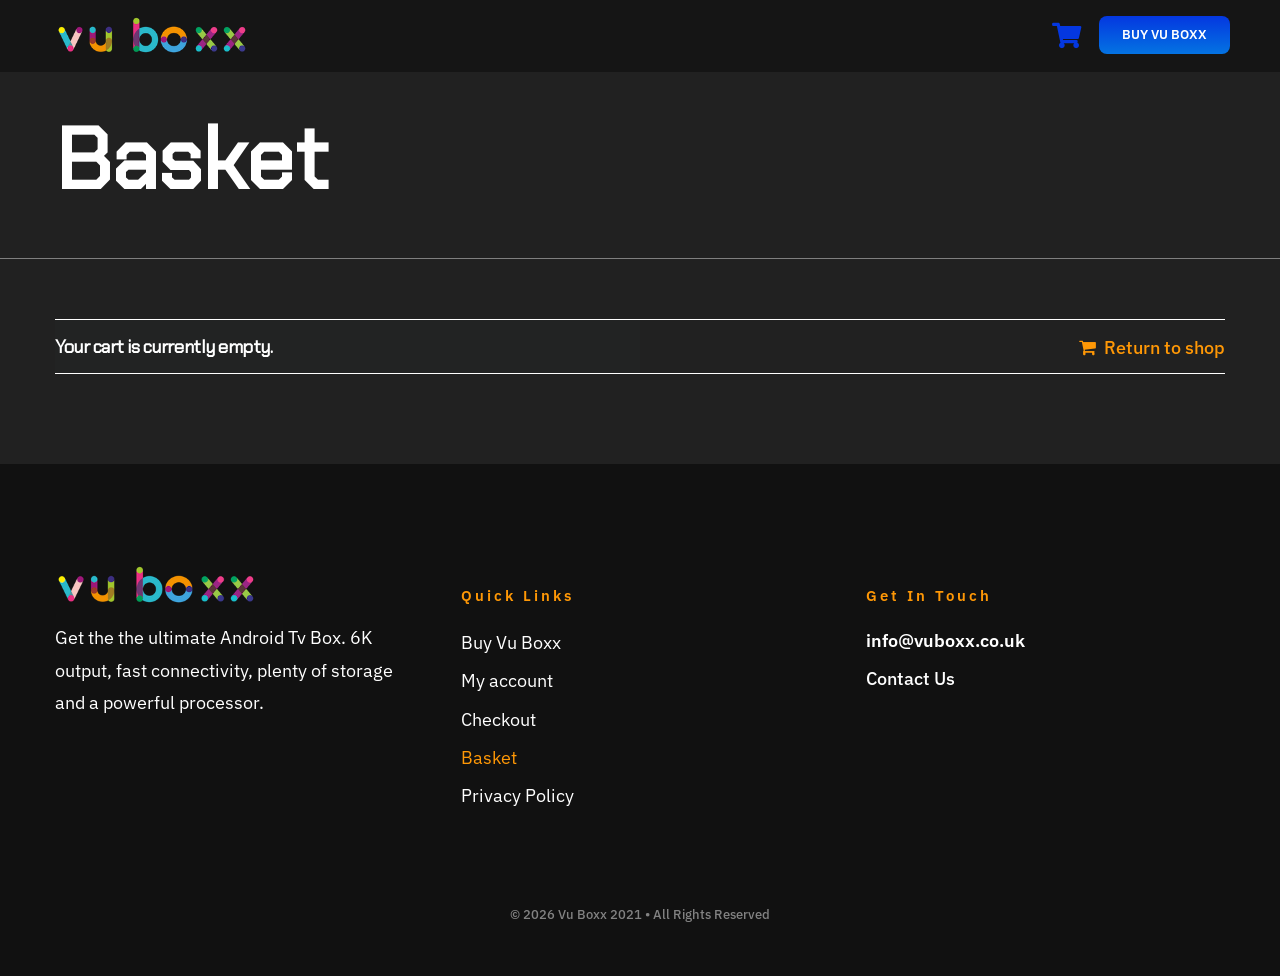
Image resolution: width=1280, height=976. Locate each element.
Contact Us (910, 678)
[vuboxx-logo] (151, 24)
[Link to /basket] (1066, 35)
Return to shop (1164, 347)
